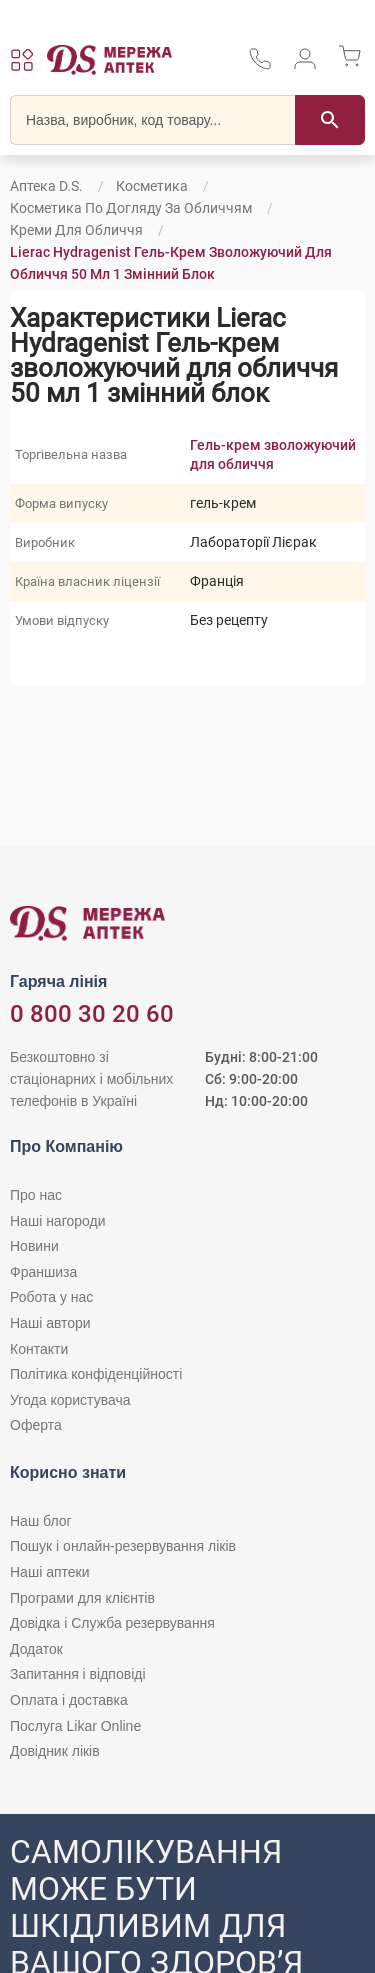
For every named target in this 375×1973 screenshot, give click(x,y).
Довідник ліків (55, 1751)
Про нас (36, 1195)
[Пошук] (330, 120)
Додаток (36, 1649)
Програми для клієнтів (82, 1598)
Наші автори (50, 1323)
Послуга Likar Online (75, 1726)
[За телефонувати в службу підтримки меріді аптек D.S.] (260, 65)
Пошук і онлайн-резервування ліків (123, 1546)
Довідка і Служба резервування (112, 1623)
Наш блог (41, 1521)
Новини (34, 1246)
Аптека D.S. (46, 186)
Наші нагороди (57, 1221)
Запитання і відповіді (78, 1674)
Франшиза (43, 1272)
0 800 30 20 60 (92, 1014)
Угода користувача (70, 1400)
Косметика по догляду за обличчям (131, 208)
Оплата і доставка (69, 1700)
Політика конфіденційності (96, 1374)
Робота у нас (51, 1297)
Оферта (36, 1425)
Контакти (39, 1349)
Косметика (152, 186)
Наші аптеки (49, 1572)
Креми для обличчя (76, 230)
